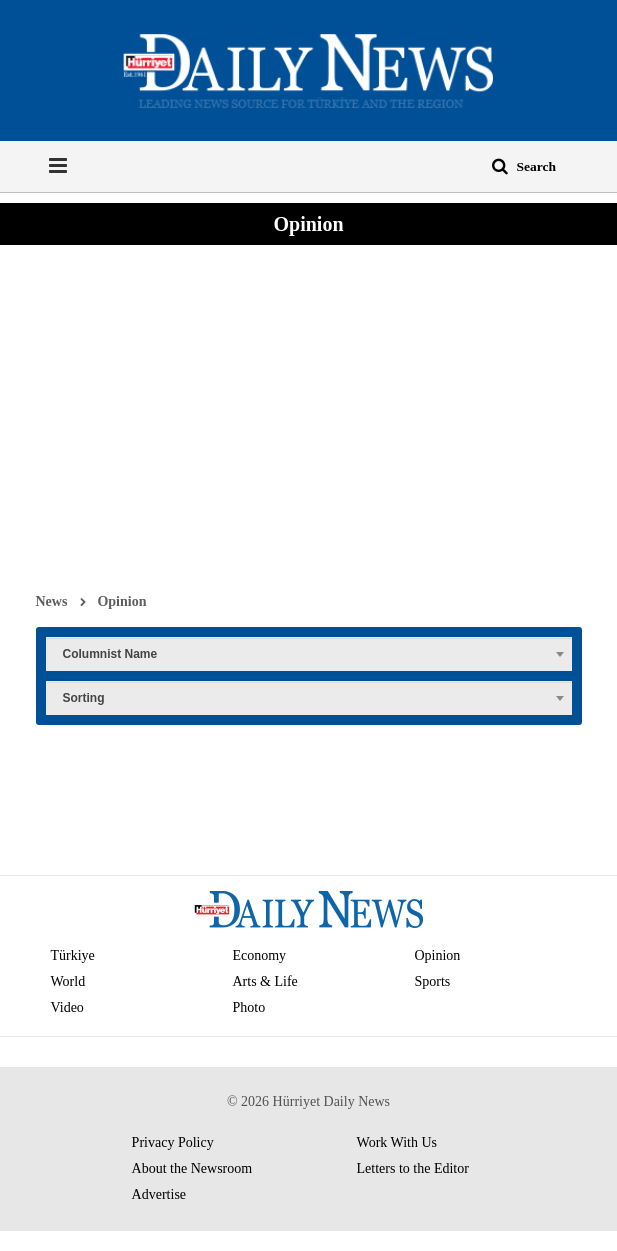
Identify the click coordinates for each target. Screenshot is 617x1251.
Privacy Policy (173, 1142)
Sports (432, 981)
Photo (248, 1007)
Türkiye (73, 955)
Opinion (121, 601)
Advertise (159, 1194)
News (52, 601)
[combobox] (309, 652)
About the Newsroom (192, 1168)
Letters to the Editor (413, 1168)
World (68, 981)
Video (67, 1007)
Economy (259, 955)
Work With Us (397, 1142)
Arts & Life (264, 981)
